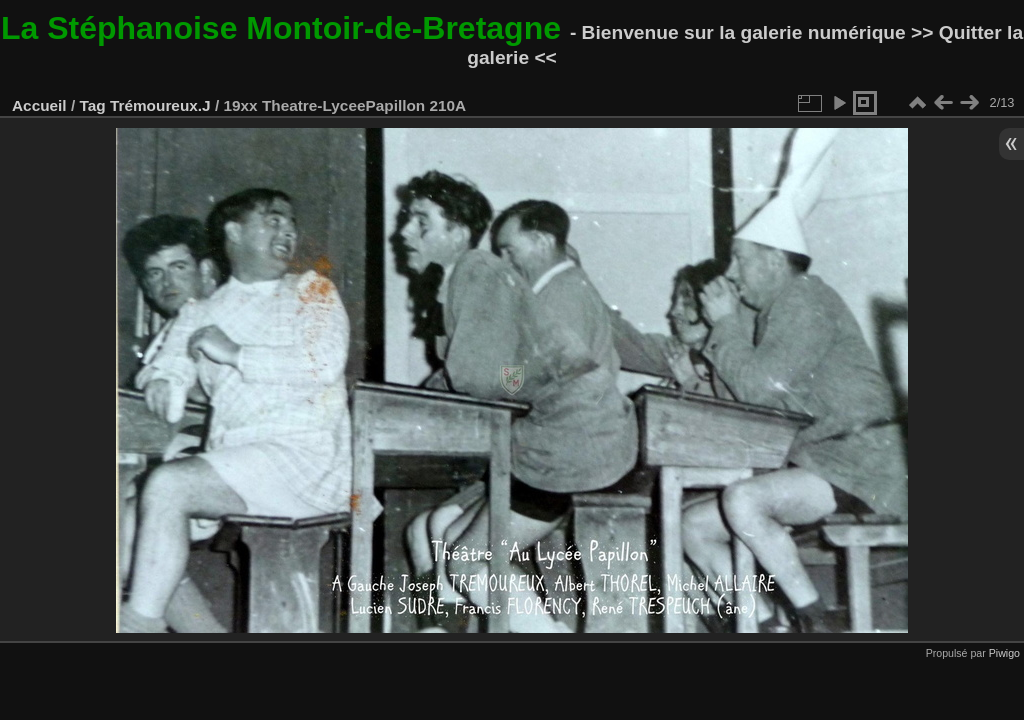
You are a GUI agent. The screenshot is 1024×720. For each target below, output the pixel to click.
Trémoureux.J (160, 105)
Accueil (39, 105)
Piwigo (1004, 653)
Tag (92, 105)
